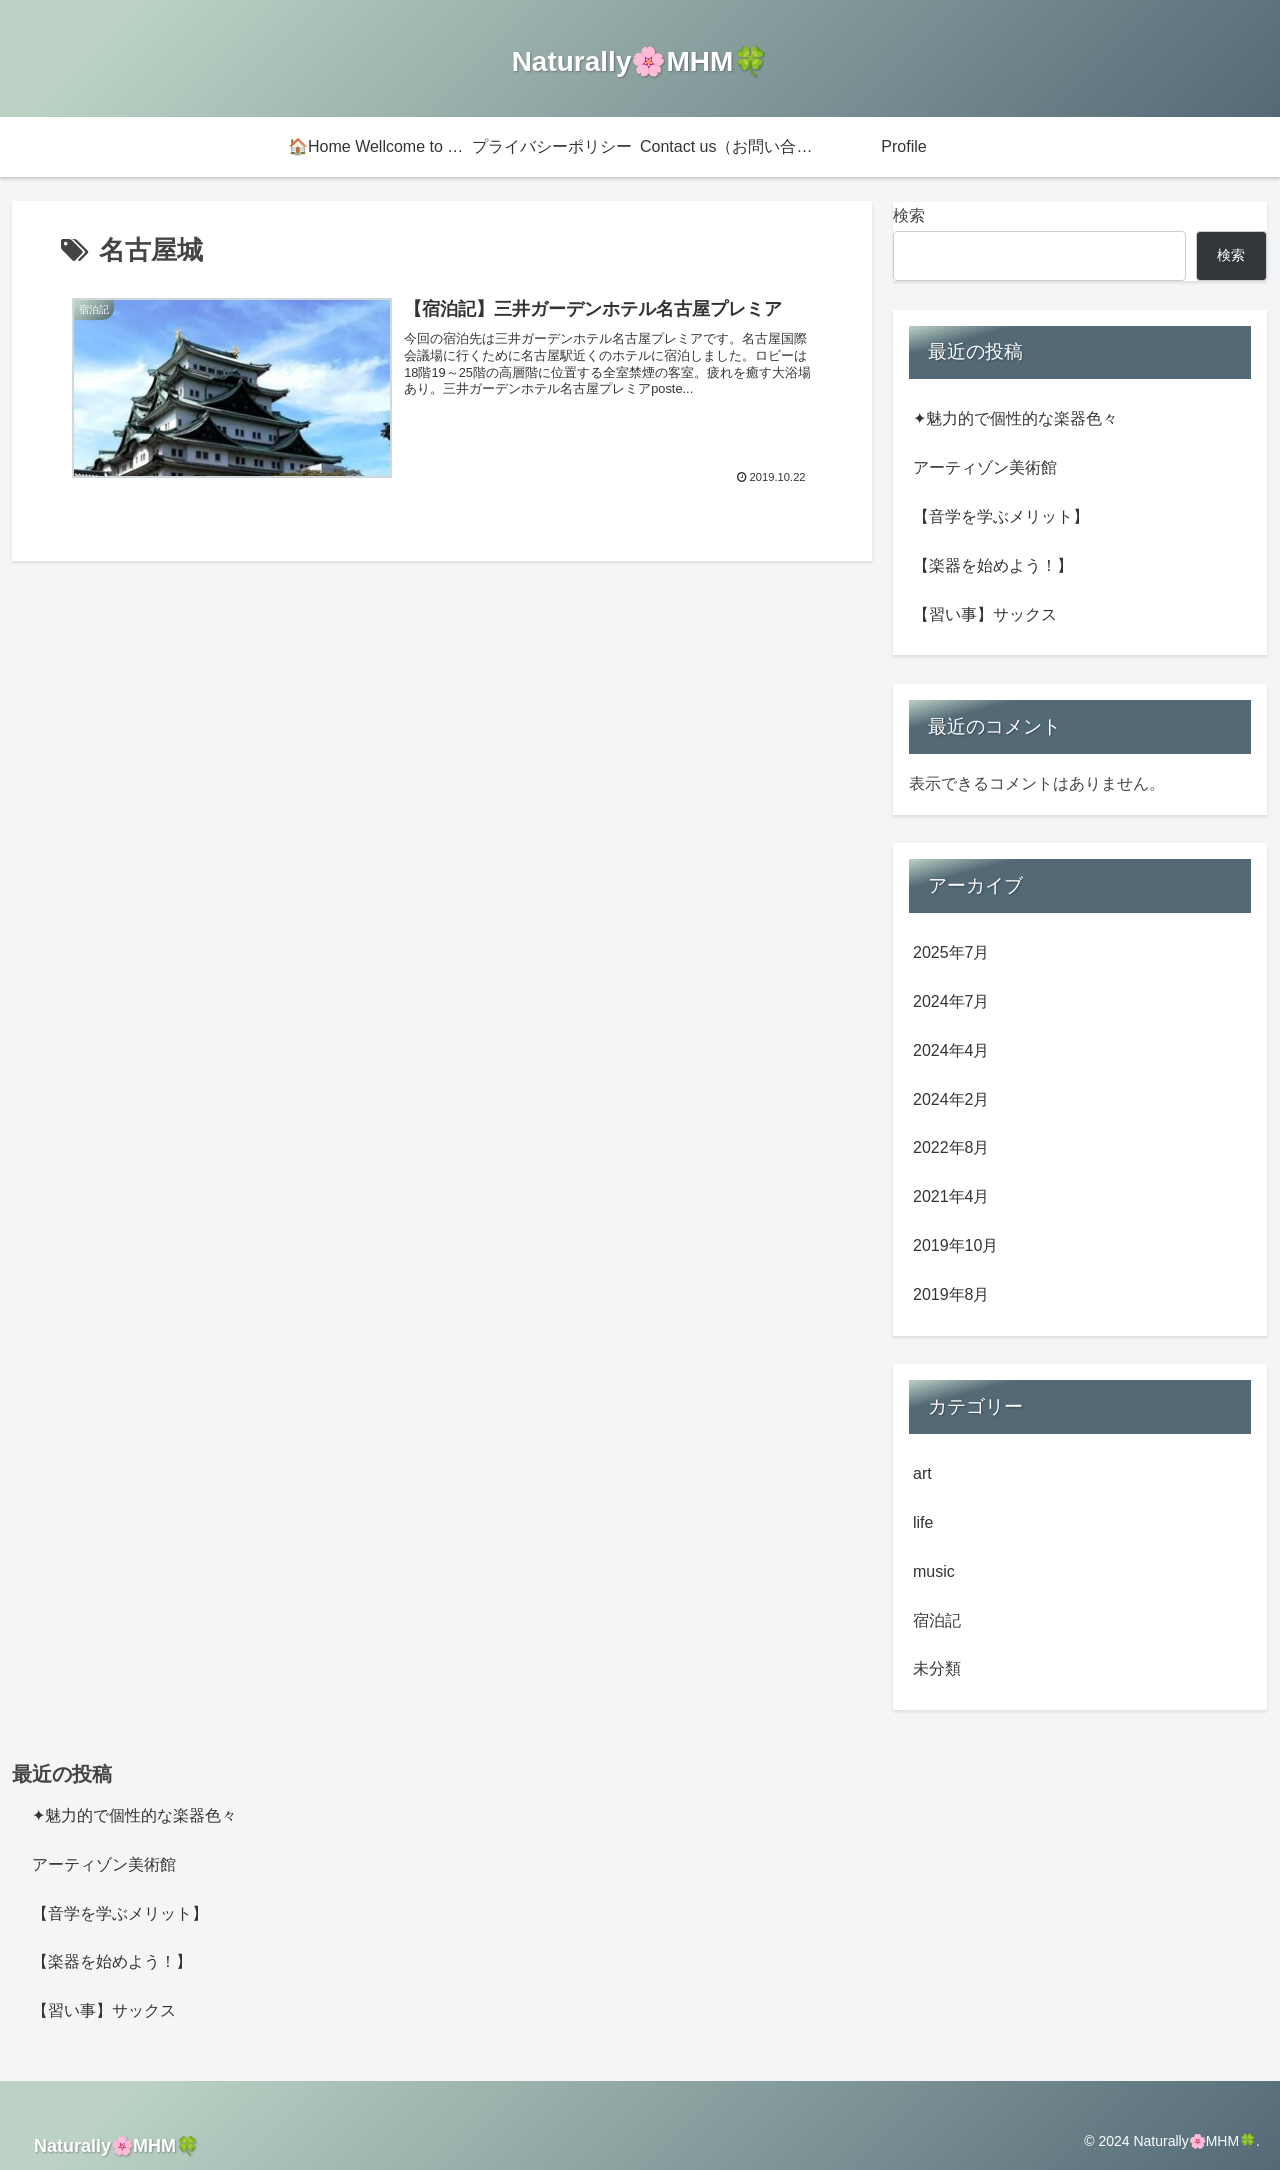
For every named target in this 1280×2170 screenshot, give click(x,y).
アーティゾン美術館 (985, 467)
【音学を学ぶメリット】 (1001, 516)
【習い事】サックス (985, 614)
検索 (909, 215)
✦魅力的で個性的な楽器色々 (1015, 418)
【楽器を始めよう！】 (993, 565)
